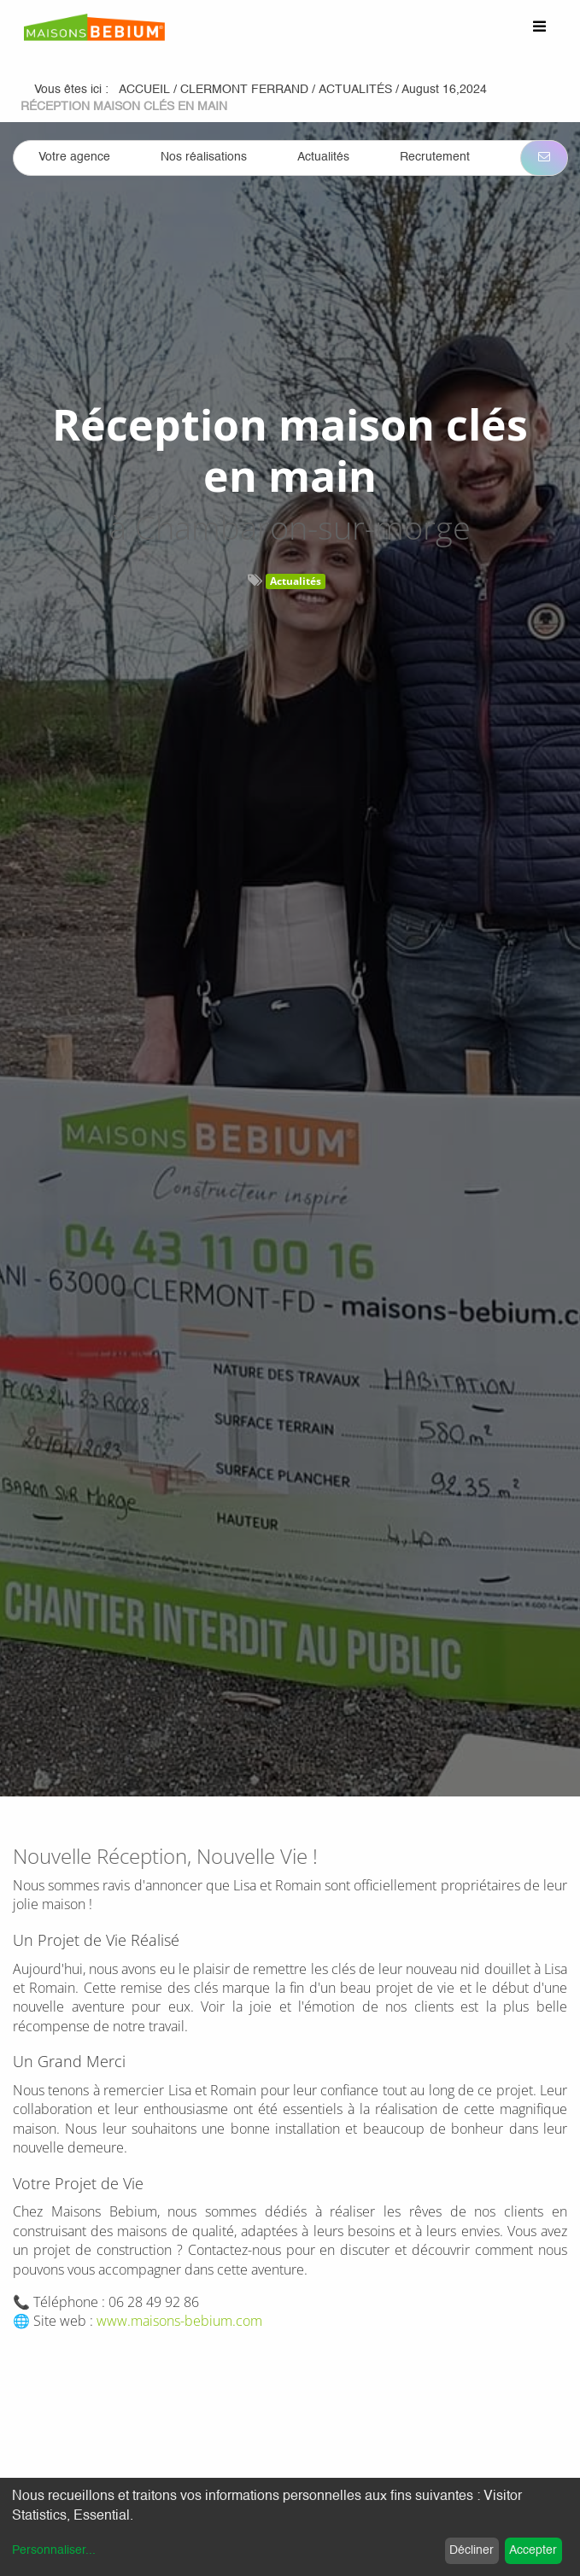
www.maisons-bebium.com (179, 2320)
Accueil (144, 90)
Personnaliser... (54, 2550)
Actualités (295, 581)
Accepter (533, 2550)
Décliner (471, 2550)
